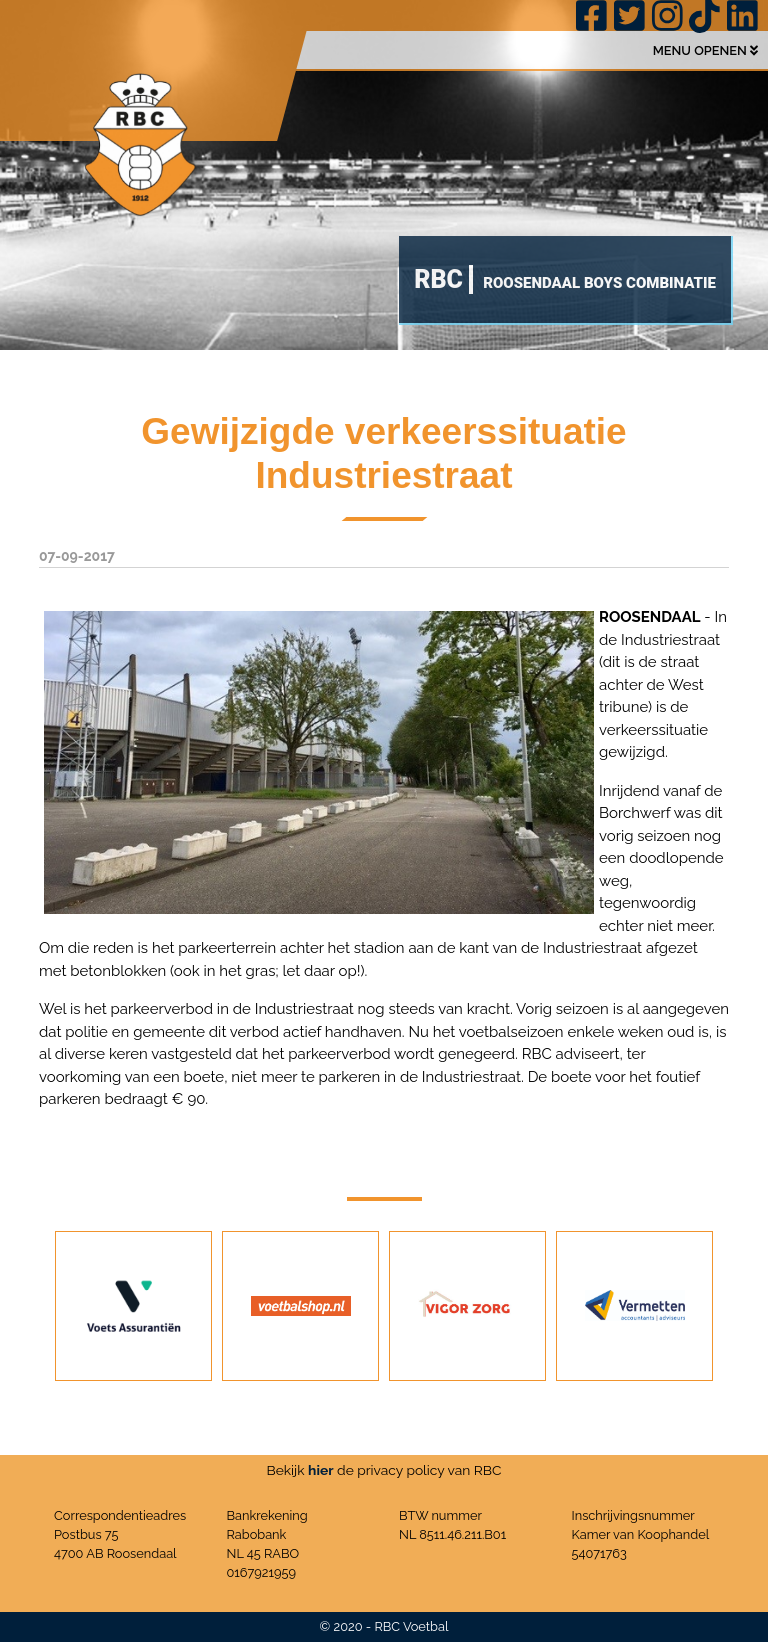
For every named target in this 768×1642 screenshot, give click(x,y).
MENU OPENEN (705, 50)
